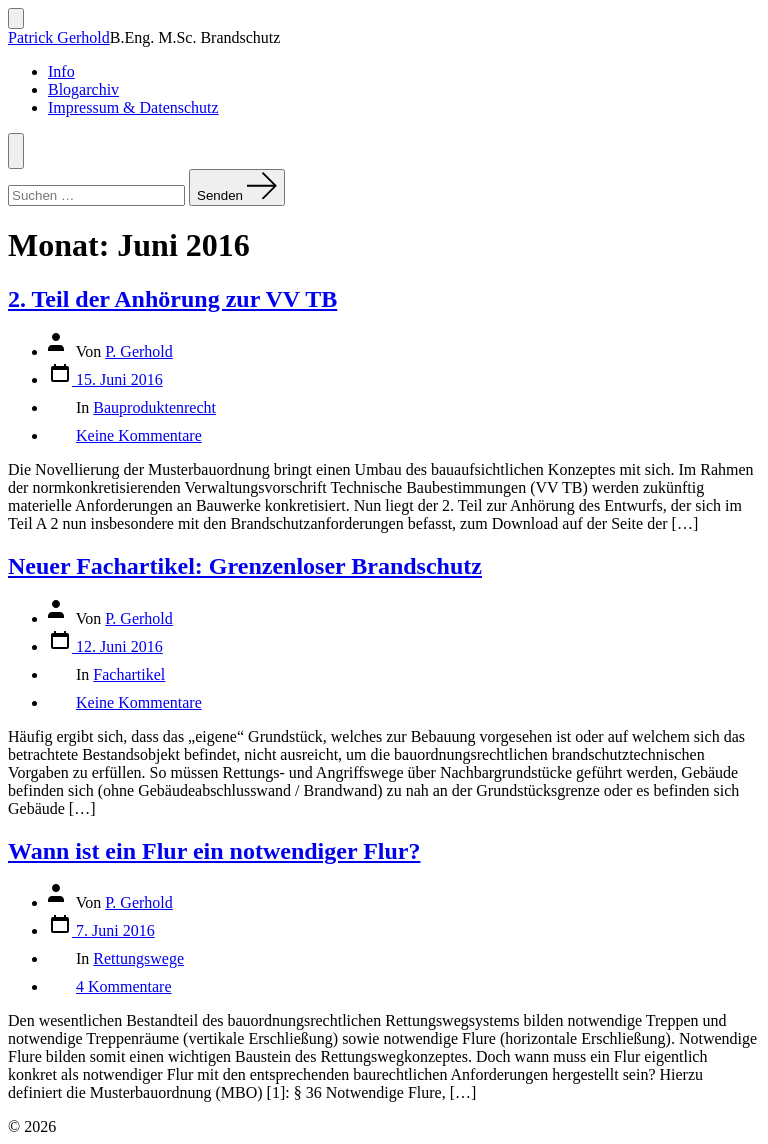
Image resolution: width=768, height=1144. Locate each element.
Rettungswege (138, 958)
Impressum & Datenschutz (133, 107)
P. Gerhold (139, 351)
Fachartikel (129, 674)
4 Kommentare (124, 986)
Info (61, 71)
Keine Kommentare (139, 435)
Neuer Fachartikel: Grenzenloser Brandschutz (245, 566)
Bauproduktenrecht (154, 407)
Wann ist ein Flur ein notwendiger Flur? (214, 851)
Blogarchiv (83, 89)
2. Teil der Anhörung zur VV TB (172, 299)
